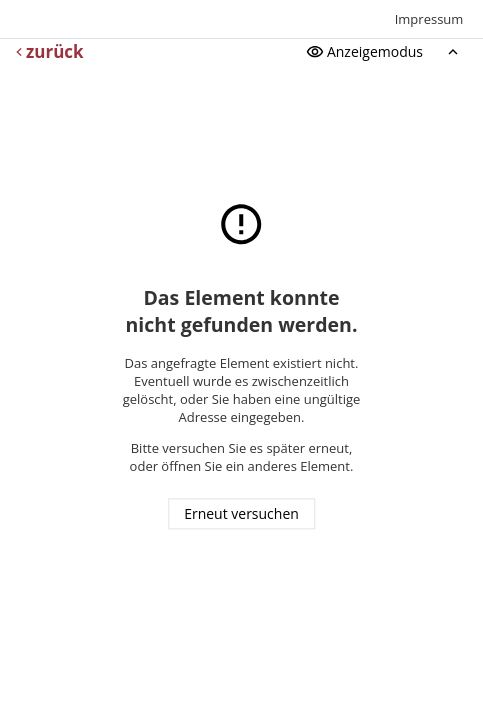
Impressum (429, 19)
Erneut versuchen (241, 514)
